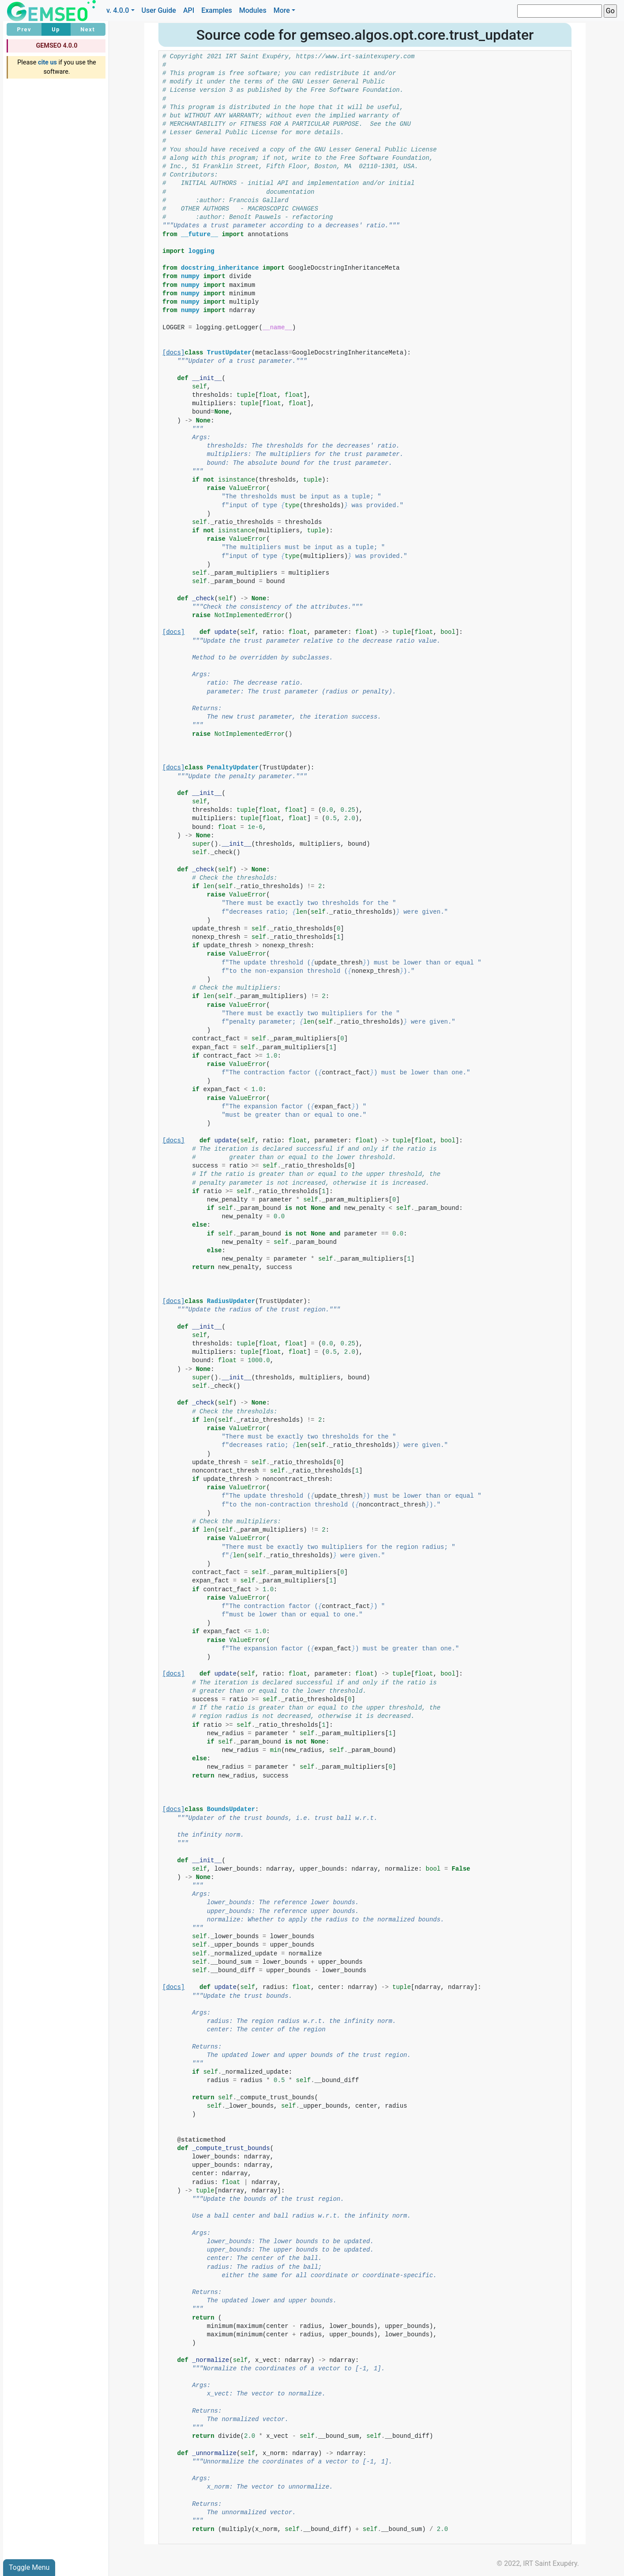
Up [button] (56, 29)
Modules (253, 10)
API (188, 10)
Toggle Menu (29, 2567)
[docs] (173, 352)
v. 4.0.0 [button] (117, 10)
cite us (47, 62)
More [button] (282, 10)
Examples (216, 10)
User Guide (159, 10)
